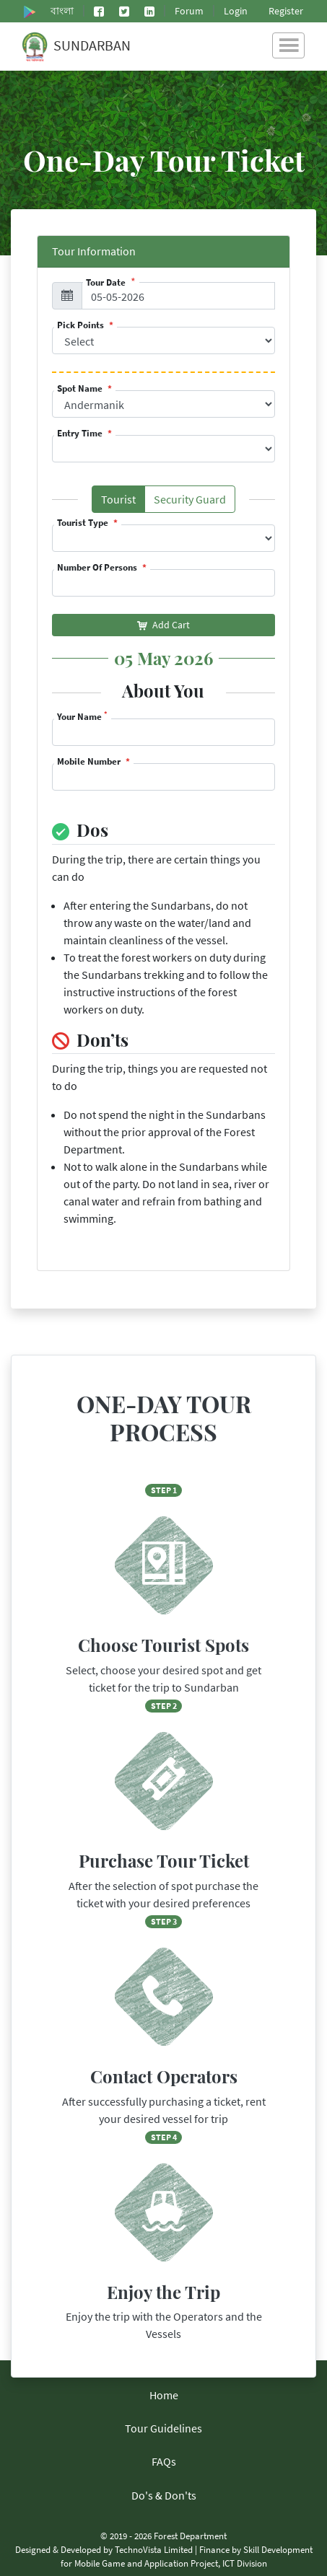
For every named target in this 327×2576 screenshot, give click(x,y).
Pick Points (81, 325)
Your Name (82, 716)
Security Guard (194, 502)
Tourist (123, 502)
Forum (189, 10)
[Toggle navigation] (288, 45)
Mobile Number (90, 761)
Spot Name (81, 388)
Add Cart (163, 624)
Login (236, 10)
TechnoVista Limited (154, 2549)
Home (163, 2395)
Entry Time (81, 433)
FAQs (164, 2461)
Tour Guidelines (163, 2428)
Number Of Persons (98, 567)
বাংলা (62, 10)
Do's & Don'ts (163, 2495)
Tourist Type (83, 522)
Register (286, 10)
